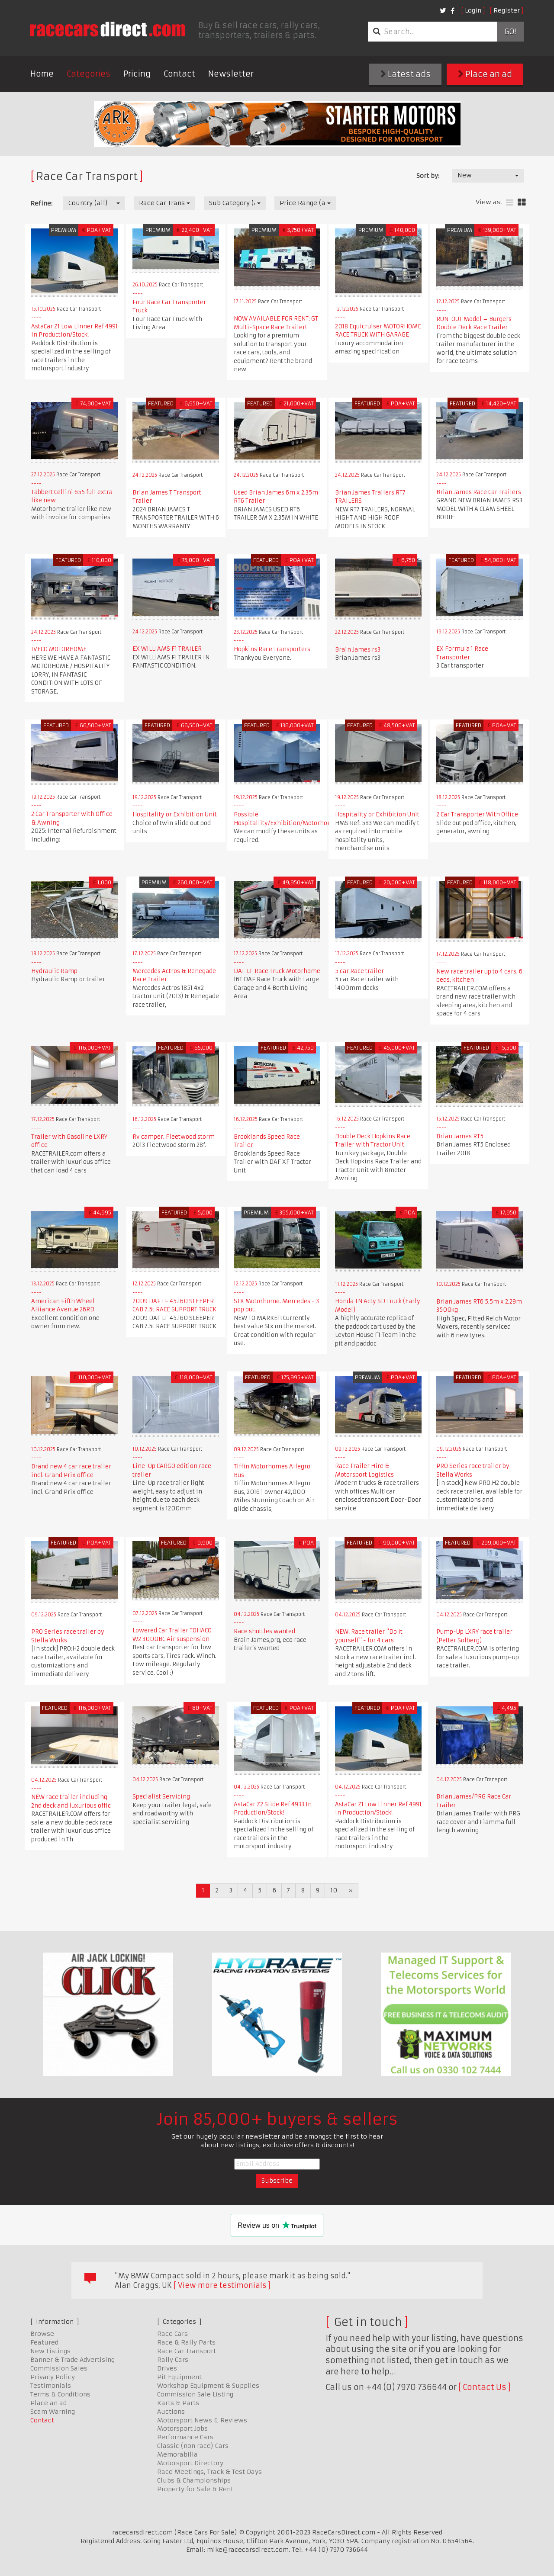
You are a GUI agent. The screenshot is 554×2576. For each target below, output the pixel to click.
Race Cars (172, 2334)
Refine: (41, 203)
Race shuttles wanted (264, 1631)
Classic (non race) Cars (193, 2446)
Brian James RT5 (459, 1136)
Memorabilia (177, 2454)
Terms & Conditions (60, 2394)
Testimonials (50, 2386)
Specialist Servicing (161, 1796)
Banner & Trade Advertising (72, 2360)
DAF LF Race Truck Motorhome (277, 971)
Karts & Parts (178, 2403)
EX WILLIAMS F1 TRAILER (167, 648)
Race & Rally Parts (186, 2342)
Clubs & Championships (194, 2480)
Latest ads (405, 74)
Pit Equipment (179, 2377)
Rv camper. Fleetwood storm (173, 1136)
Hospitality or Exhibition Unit (174, 814)
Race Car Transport (186, 2351)
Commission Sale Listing (195, 2394)
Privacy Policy (52, 2377)
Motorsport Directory (190, 2463)
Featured (44, 2342)
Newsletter (231, 74)
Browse (42, 2334)
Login (473, 10)
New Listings (50, 2351)
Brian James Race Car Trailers (478, 492)
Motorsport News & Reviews (202, 2420)
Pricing (137, 74)
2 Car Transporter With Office (477, 814)
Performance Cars (185, 2437)
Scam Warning (52, 2411)
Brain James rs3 (357, 649)
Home (42, 74)
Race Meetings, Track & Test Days (209, 2472)
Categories (88, 74)
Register (506, 10)
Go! (510, 31)
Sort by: (427, 176)
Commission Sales (58, 2368)
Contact (179, 74)
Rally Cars (172, 2360)
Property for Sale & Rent (195, 2489)
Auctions (171, 2411)
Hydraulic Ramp (54, 971)
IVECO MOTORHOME (59, 649)
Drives (167, 2368)
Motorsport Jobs (182, 2428)
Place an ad (485, 74)
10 (334, 1890)
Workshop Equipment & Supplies (208, 2386)
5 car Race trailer (359, 971)
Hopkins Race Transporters (272, 649)
